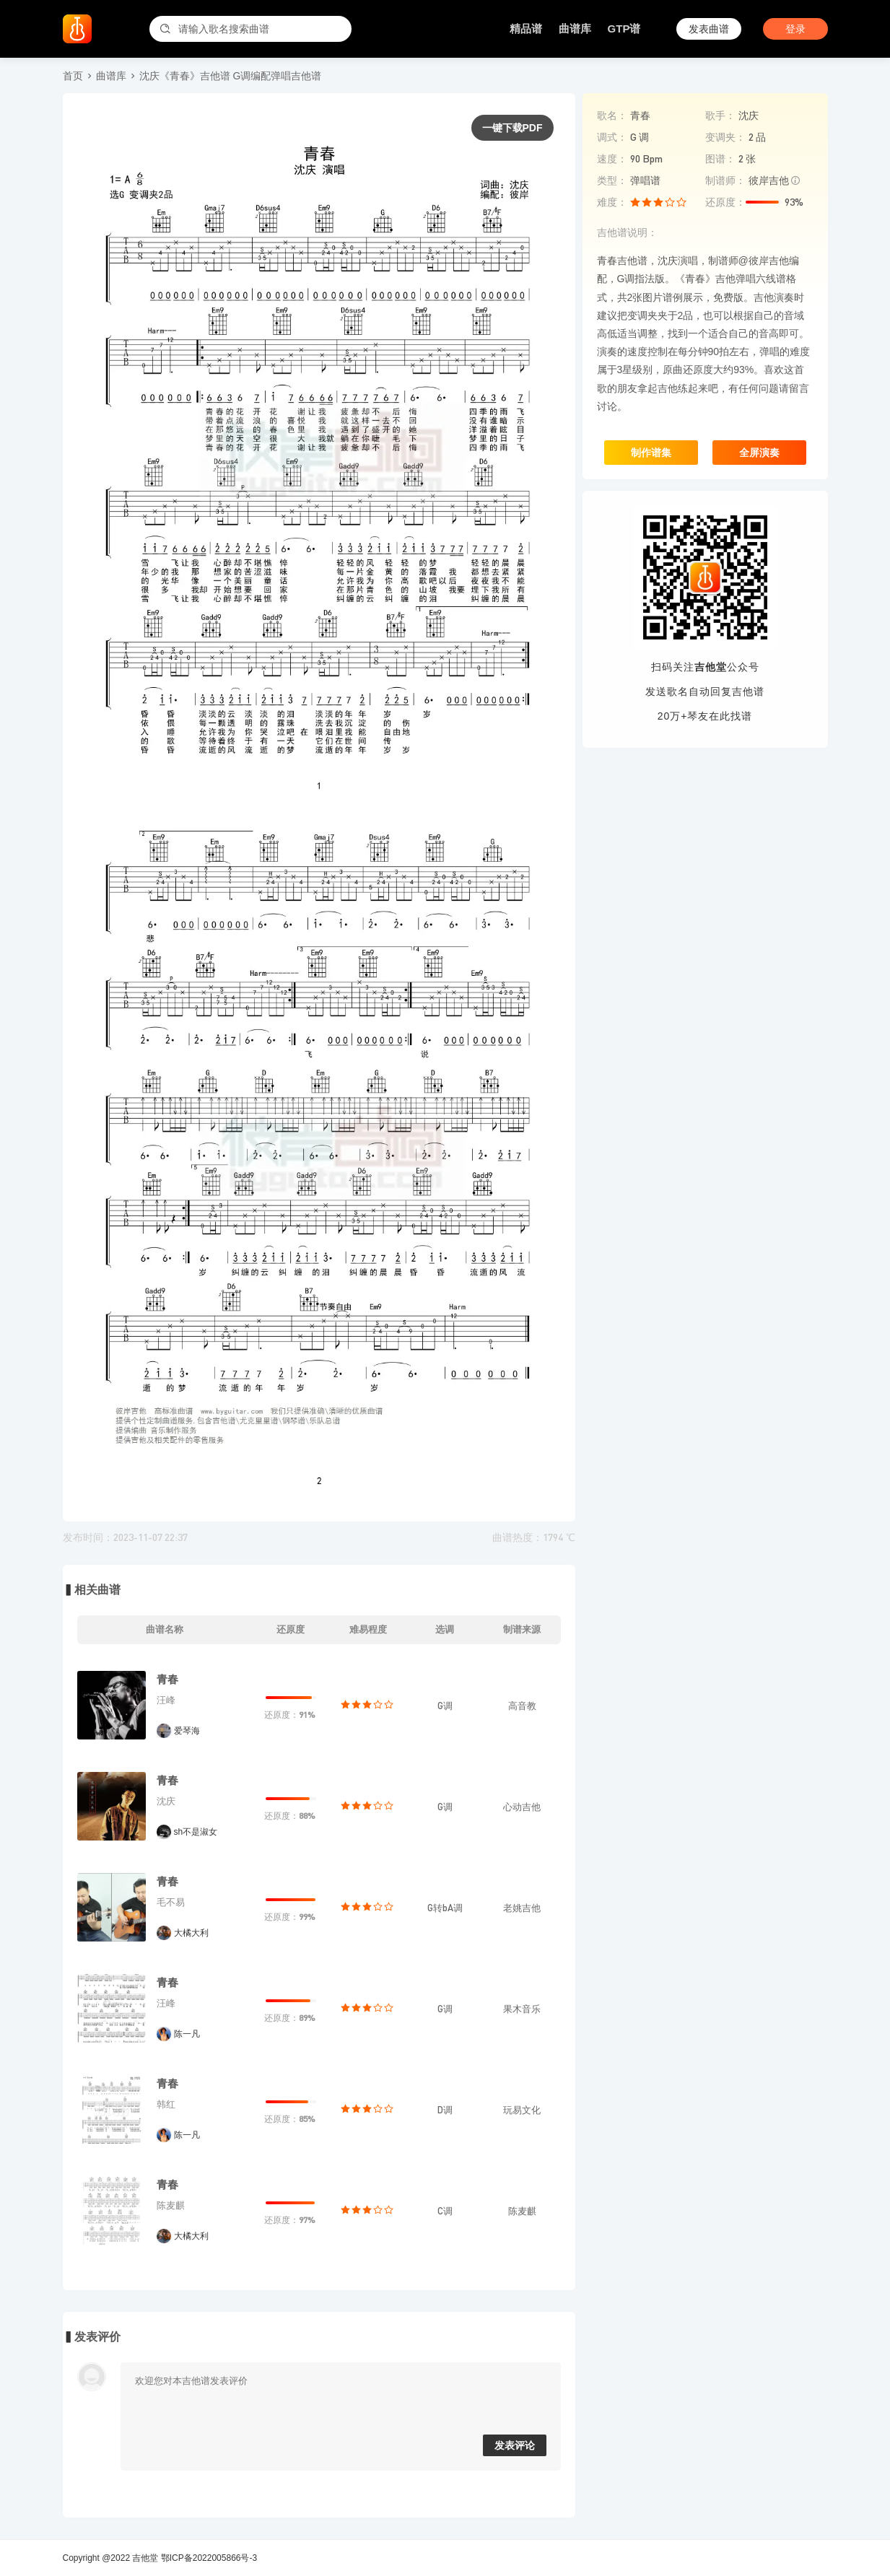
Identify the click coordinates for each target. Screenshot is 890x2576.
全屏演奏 (759, 452)
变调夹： (725, 137)
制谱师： (725, 180)
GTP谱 (624, 28)
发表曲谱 (709, 29)
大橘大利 (191, 1933)
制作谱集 (651, 452)
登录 (795, 29)
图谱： (720, 159)
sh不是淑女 (196, 1832)
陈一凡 (187, 2034)
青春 (167, 1679)
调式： (612, 137)
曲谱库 (575, 28)
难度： (612, 202)
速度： (612, 159)
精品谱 (526, 28)
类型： (612, 180)
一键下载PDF (512, 128)
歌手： (720, 115)
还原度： (725, 202)
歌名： (612, 115)
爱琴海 (187, 1731)
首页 (73, 76)
